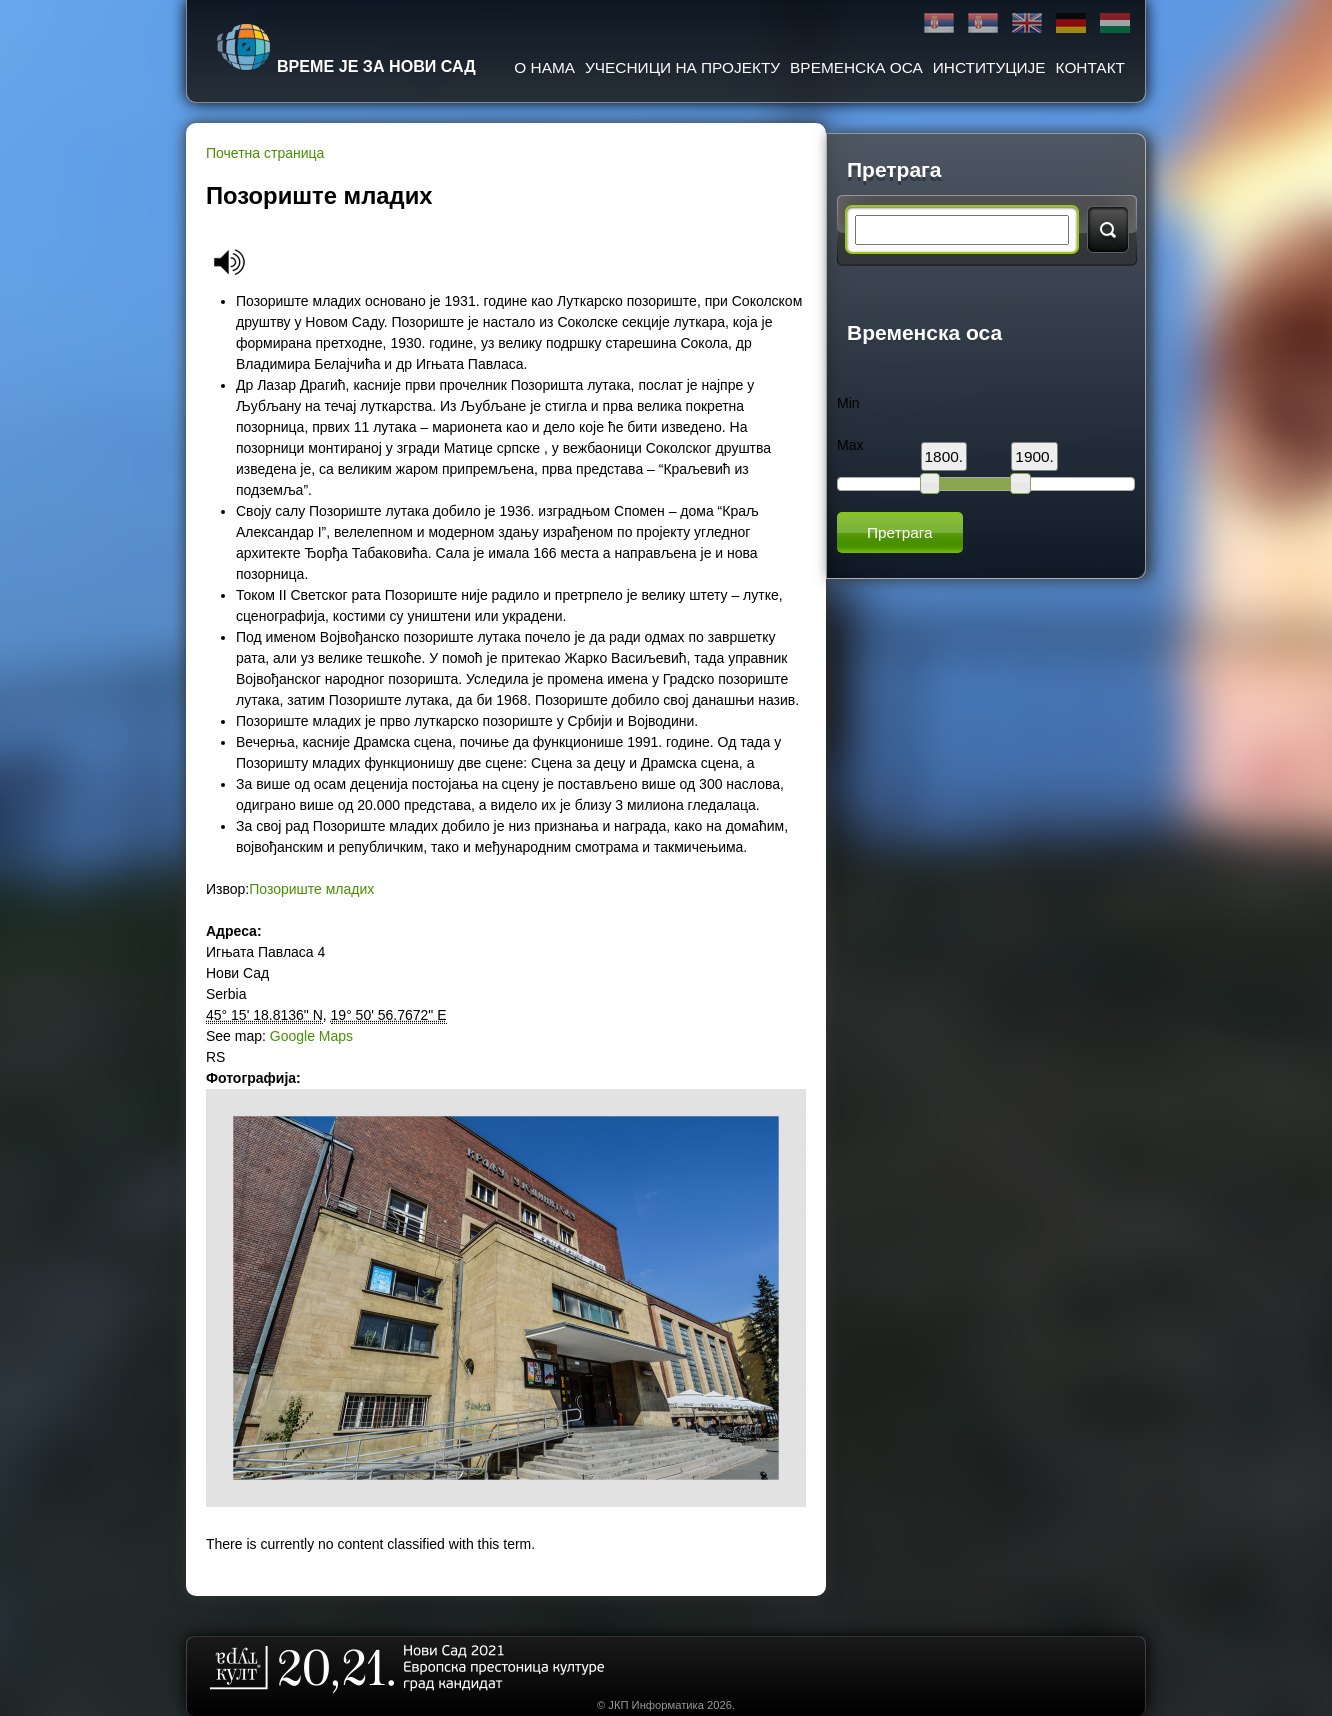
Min (848, 403)
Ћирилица (939, 23)
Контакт (1090, 67)
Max (850, 445)
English (1027, 23)
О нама (544, 67)
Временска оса (856, 67)
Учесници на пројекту (682, 67)
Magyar (1115, 23)
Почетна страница (265, 153)
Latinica (983, 23)
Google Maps (311, 1036)
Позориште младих (311, 889)
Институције (989, 67)
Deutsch (1071, 23)
